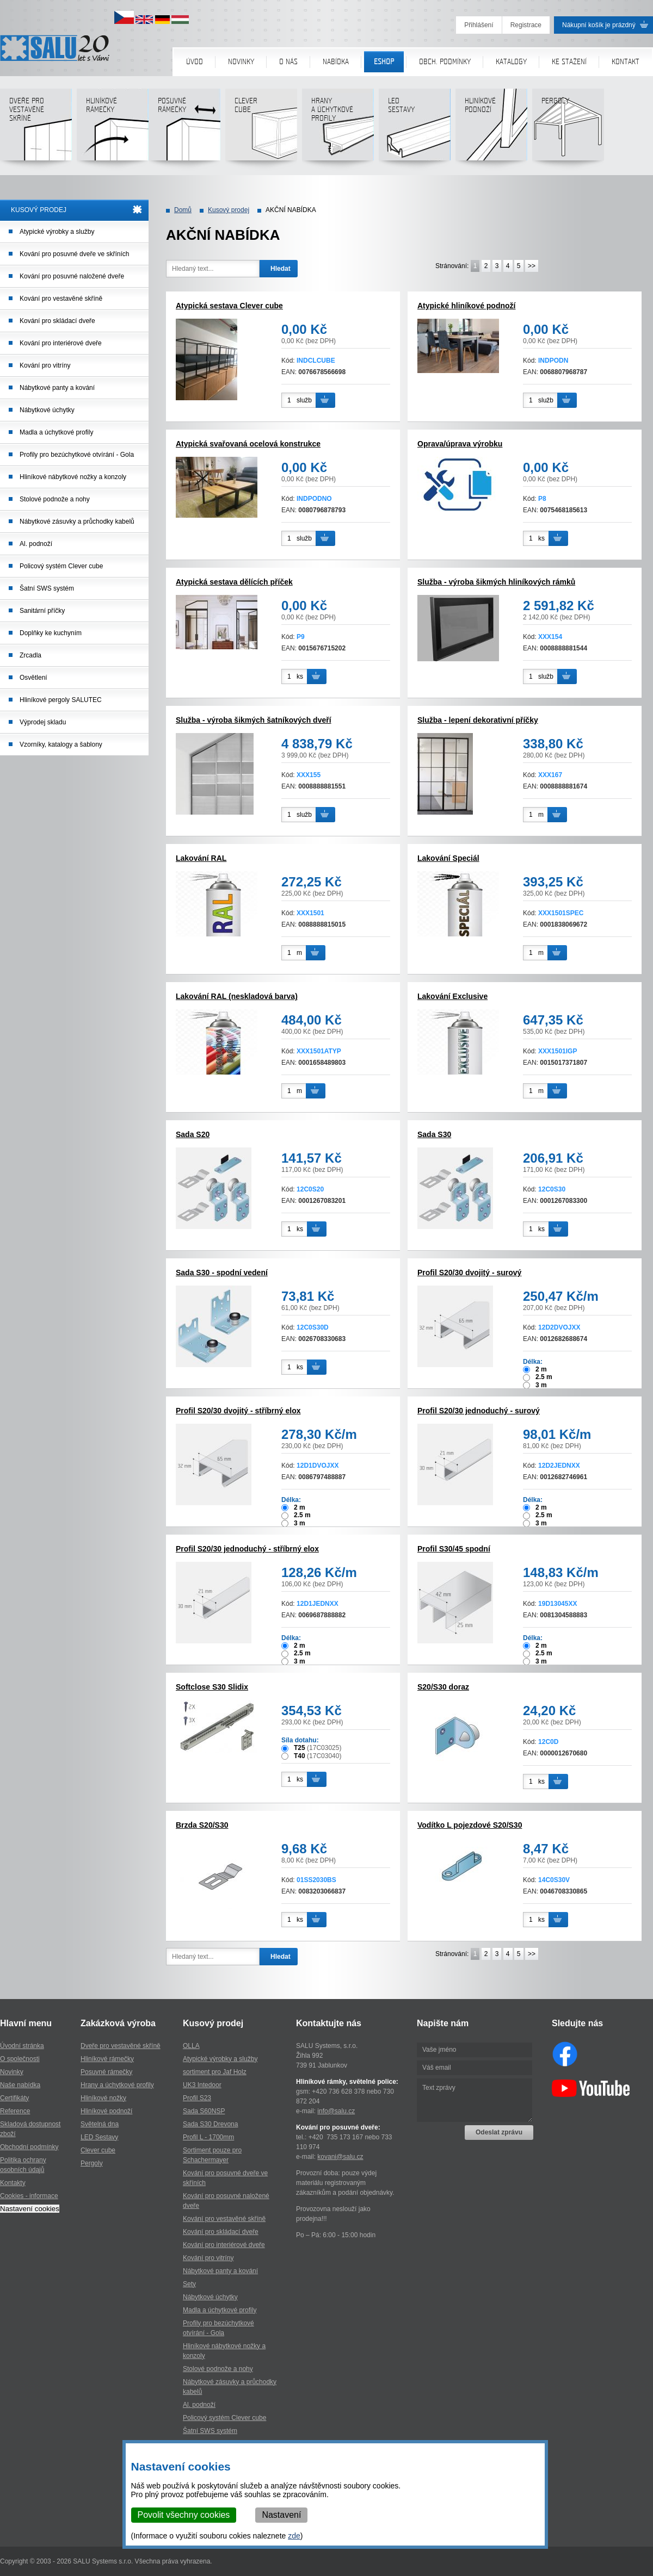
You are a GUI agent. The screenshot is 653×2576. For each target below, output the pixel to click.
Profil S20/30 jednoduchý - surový (478, 1410)
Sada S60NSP (204, 2111)
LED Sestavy (99, 2137)
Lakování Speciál (448, 858)
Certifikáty (14, 2098)
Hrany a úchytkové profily (117, 2085)
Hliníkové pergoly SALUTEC (61, 700)
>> (531, 266)
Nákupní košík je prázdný (599, 25)
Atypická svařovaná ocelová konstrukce (248, 443)
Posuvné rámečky (184, 128)
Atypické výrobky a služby (57, 231)
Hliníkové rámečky (112, 128)
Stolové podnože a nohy (55, 499)
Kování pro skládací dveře (57, 321)
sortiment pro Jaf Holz (215, 2072)
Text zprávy (474, 2100)
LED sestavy (414, 128)
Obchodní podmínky (29, 2147)
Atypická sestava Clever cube (229, 305)
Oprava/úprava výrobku (459, 443)
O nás (288, 62)
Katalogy (511, 62)
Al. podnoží (36, 544)
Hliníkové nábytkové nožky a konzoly (73, 477)
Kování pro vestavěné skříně (61, 298)
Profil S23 (197, 2098)
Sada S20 (193, 1134)
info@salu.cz (336, 2111)
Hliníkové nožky (103, 2098)
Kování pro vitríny (45, 365)
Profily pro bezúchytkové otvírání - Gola (77, 454)
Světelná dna (100, 2124)
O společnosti (20, 2059)
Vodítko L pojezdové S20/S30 (469, 1825)
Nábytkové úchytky (47, 410)
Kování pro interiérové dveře (61, 343)
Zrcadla (30, 655)
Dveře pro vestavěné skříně (35, 128)
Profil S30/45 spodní (453, 1548)
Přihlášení (478, 25)
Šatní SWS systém (47, 588)
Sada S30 (434, 1134)
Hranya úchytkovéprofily (337, 128)
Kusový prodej (228, 210)
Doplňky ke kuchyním (51, 633)
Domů (183, 210)
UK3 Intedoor (202, 2085)
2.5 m (543, 1377)
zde (294, 2535)
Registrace (525, 25)
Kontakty (13, 2183)
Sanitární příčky (42, 610)
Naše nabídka (20, 2085)
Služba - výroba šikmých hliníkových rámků (496, 582)
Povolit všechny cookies (184, 2514)
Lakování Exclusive (452, 996)
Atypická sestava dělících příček (234, 582)
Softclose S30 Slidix (212, 1687)
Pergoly (567, 128)
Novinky (241, 62)
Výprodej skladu (43, 722)
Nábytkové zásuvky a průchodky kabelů (77, 521)
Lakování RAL (201, 858)
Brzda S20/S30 (202, 1825)
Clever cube (261, 128)
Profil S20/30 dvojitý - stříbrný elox (238, 1410)
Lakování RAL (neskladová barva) (237, 996)
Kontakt (625, 62)
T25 (299, 1748)
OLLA (191, 2046)
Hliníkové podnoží (491, 128)
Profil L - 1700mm (208, 2137)
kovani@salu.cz (340, 2157)
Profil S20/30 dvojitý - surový (469, 1272)
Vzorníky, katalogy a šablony (61, 744)
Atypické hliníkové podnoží (466, 305)
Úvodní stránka (22, 2046)
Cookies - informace (29, 2196)
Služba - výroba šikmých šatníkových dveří (253, 720)
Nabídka (336, 62)
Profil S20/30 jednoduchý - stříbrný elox (247, 1548)
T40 (299, 1756)
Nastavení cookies (29, 2209)
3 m (541, 1385)
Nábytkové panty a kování (57, 388)
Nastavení (281, 2514)
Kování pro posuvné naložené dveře (72, 276)
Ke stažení (569, 62)
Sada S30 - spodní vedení (222, 1272)
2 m (541, 1369)
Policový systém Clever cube (61, 566)
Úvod (194, 62)
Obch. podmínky (445, 62)
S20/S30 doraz (443, 1687)
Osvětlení (33, 677)
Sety (189, 2284)
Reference (15, 2111)
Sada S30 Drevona (210, 2124)
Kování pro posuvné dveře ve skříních (74, 254)
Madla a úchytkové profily (56, 432)
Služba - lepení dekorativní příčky (477, 720)
